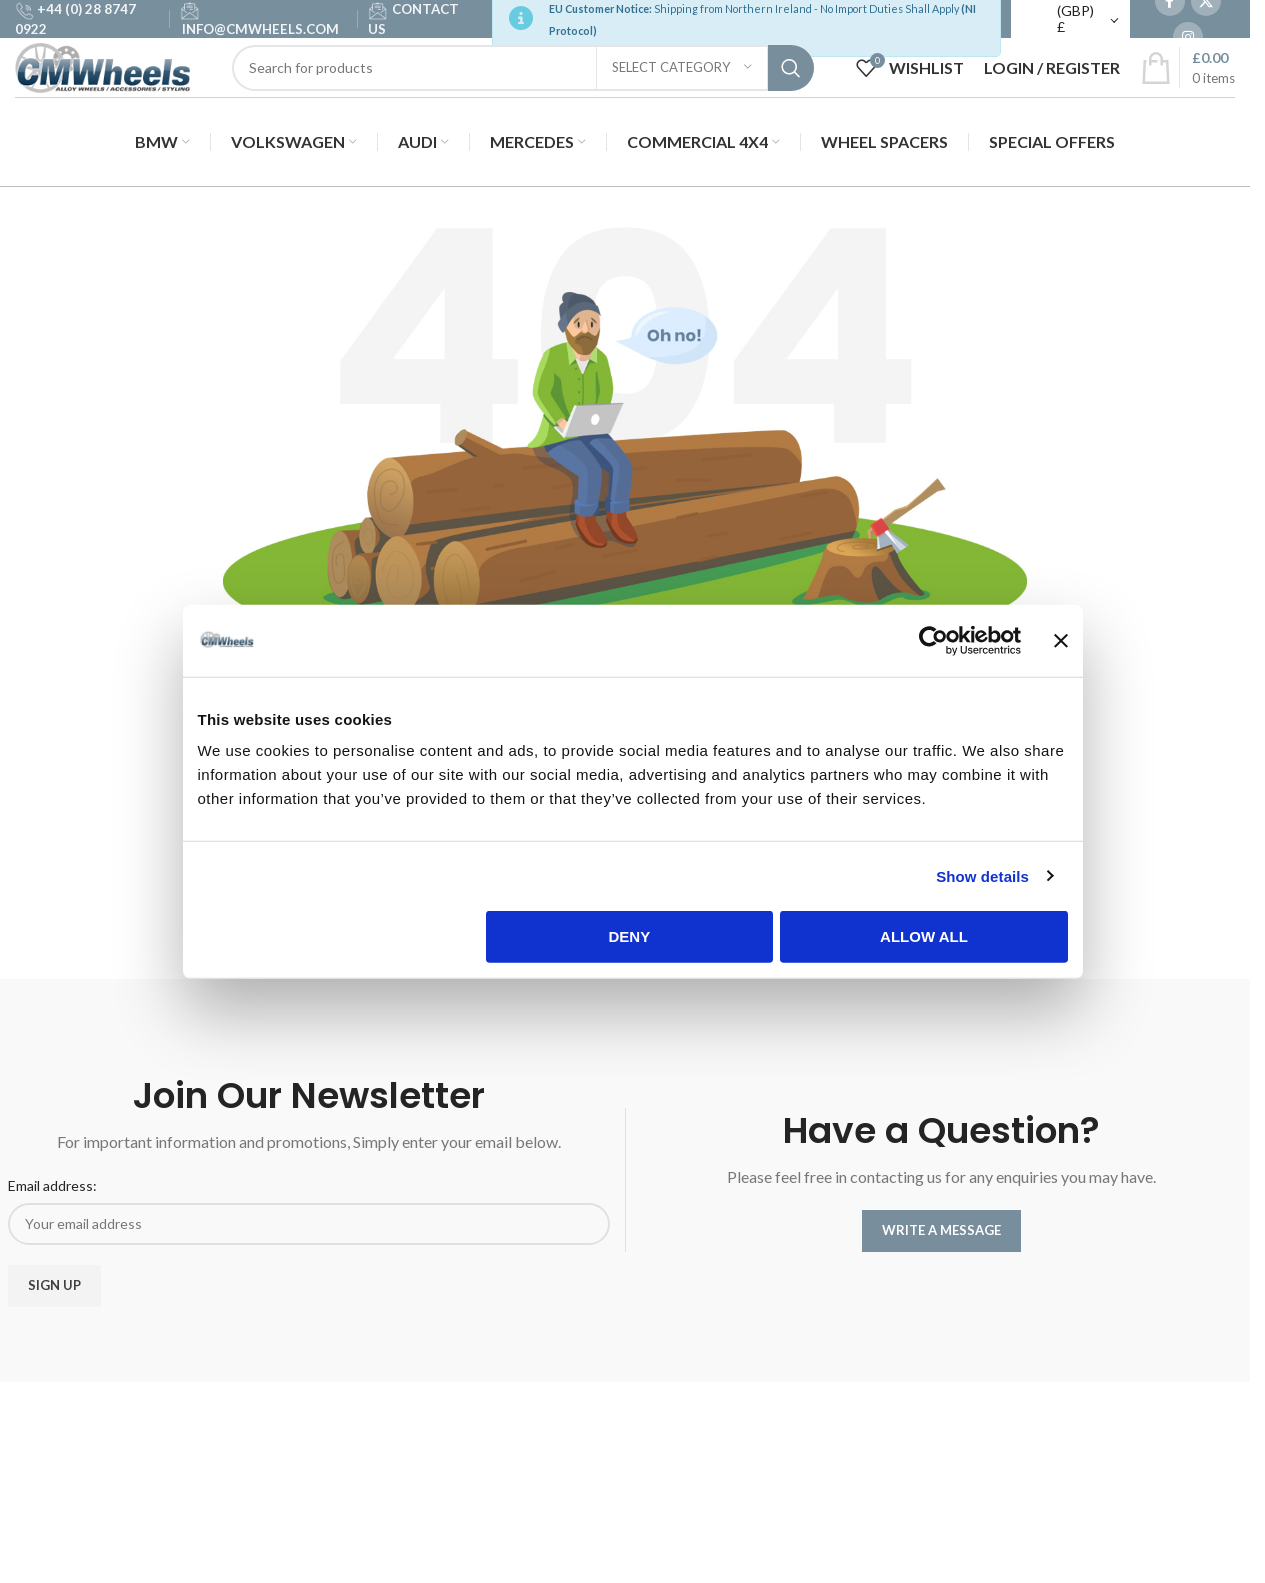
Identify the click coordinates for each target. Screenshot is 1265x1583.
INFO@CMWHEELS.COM (260, 35)
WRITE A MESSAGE (941, 1241)
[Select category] (682, 97)
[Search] (545, 97)
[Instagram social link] (1188, 43)
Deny (630, 940)
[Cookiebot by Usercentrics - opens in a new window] (934, 645)
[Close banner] (1062, 645)
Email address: (52, 1196)
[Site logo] (125, 95)
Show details (983, 880)
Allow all (925, 940)
